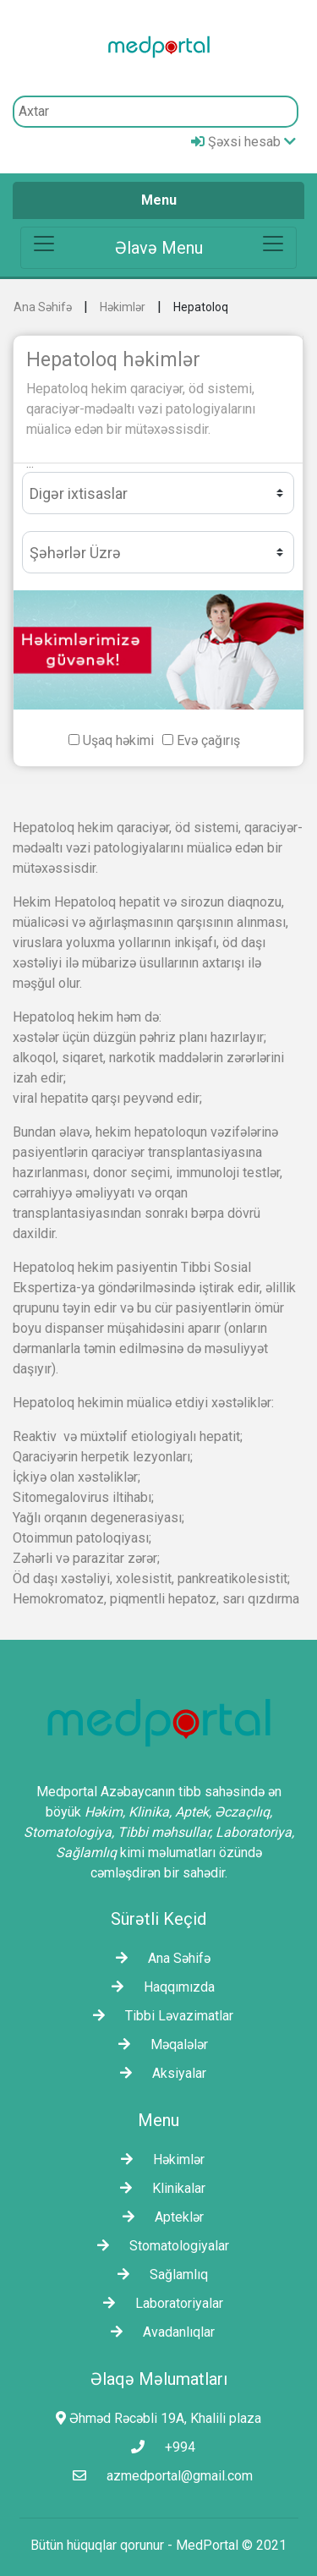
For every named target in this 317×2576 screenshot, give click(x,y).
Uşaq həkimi (118, 740)
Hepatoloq (200, 307)
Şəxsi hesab (243, 142)
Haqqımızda (159, 1987)
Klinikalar (158, 2188)
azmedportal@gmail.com (158, 2476)
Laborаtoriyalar (159, 2303)
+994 (159, 2447)
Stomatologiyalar (159, 2246)
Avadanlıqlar (158, 2332)
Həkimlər (122, 307)
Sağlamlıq (158, 2274)
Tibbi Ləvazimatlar (159, 2016)
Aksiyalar (159, 2073)
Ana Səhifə (43, 307)
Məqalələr (159, 2044)
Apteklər (159, 2217)
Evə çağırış (208, 740)
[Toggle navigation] (158, 248)
